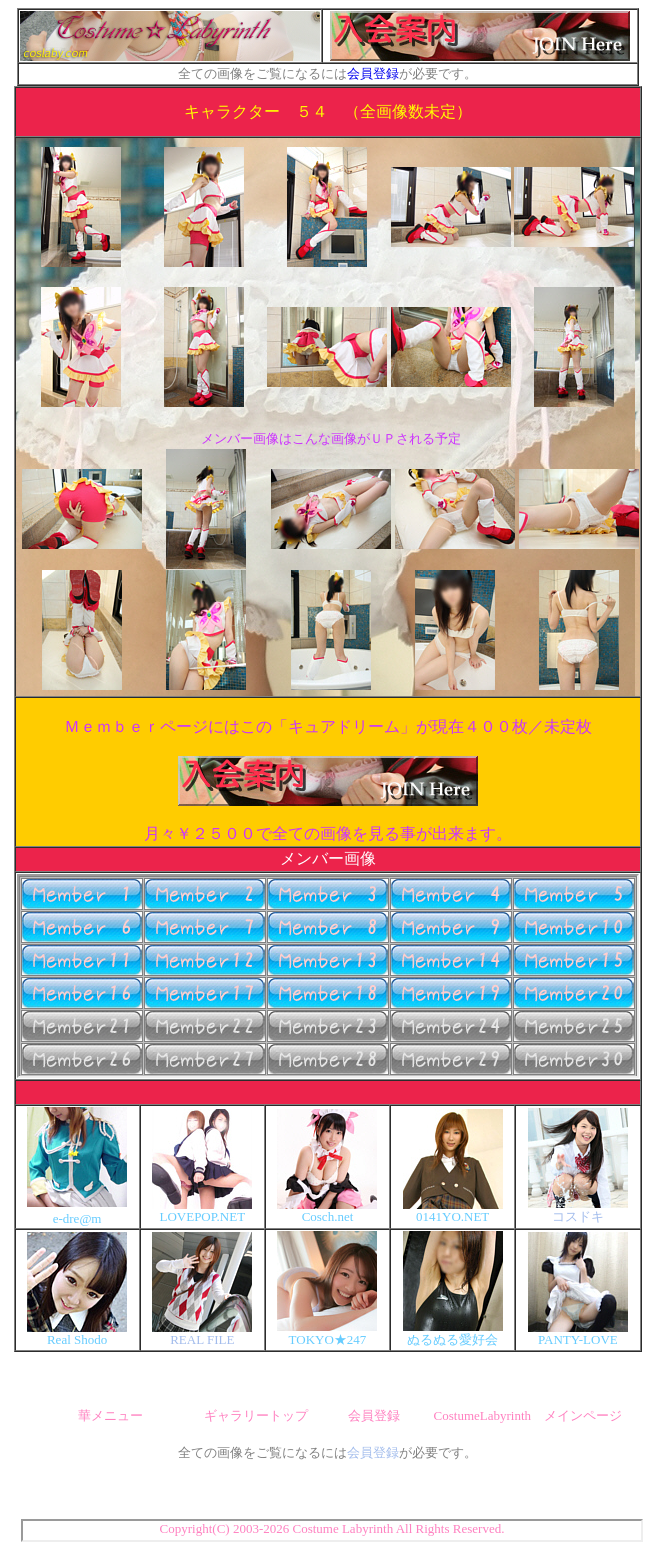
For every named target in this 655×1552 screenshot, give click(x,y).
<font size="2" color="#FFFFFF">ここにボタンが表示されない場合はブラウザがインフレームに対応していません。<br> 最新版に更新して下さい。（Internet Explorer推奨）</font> (328, 976)
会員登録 (373, 73)
